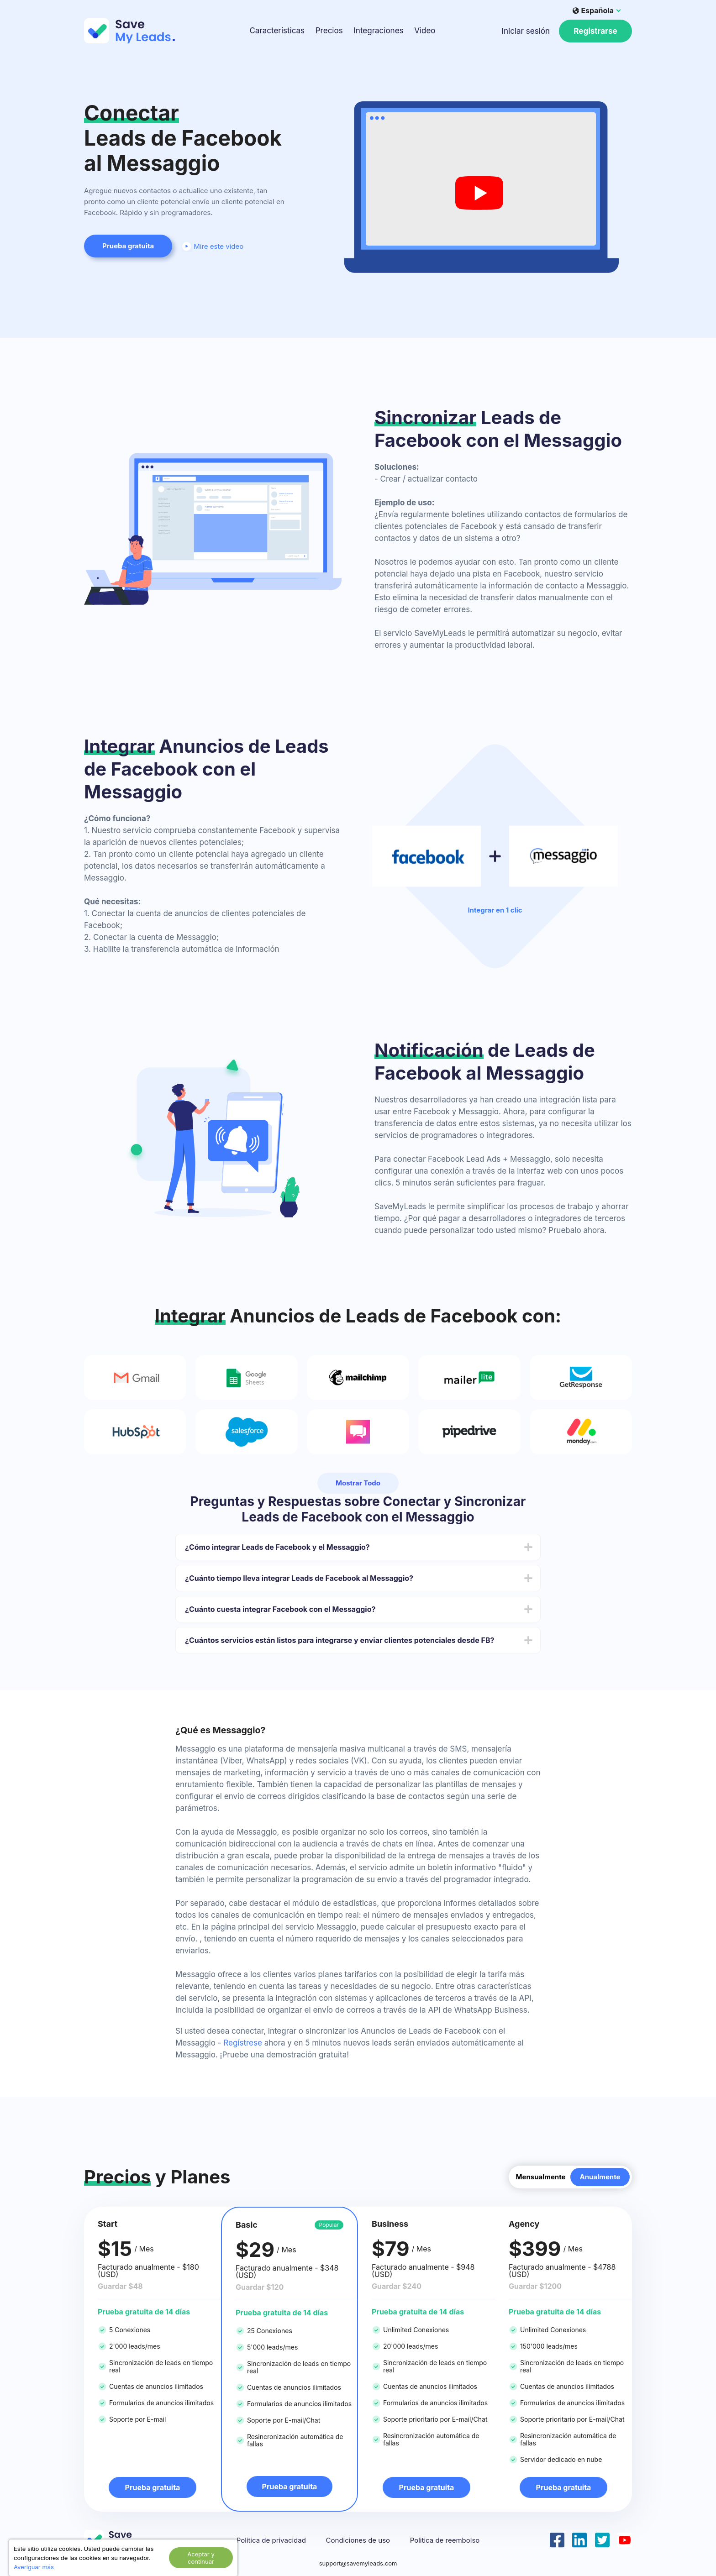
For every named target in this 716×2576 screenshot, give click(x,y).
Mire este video (212, 246)
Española (593, 10)
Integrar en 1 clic (495, 910)
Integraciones (378, 30)
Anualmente (600, 2176)
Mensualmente (540, 2176)
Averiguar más (34, 2567)
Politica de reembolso (445, 2540)
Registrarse (595, 31)
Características (277, 30)
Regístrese (242, 2042)
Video (424, 30)
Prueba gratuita (128, 245)
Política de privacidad (271, 2540)
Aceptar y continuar (200, 2557)
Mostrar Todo (358, 1483)
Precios (329, 30)
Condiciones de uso (358, 2540)
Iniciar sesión (526, 31)
